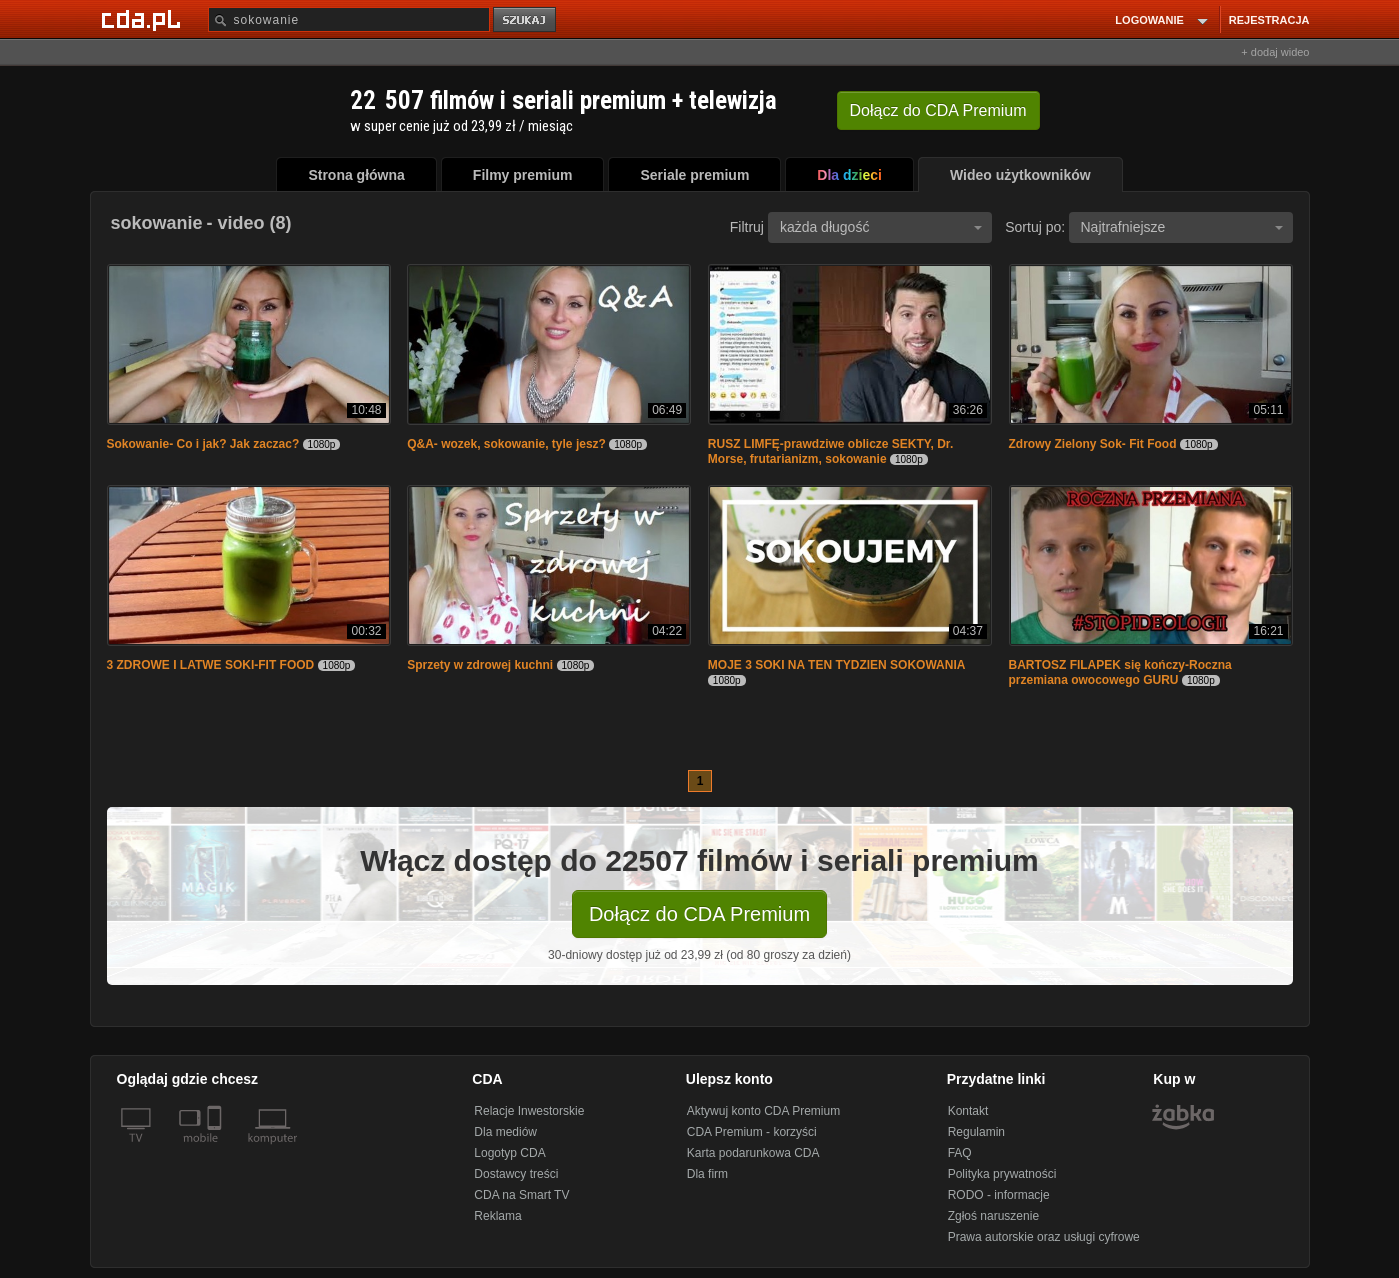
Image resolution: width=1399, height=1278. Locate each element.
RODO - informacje (999, 1195)
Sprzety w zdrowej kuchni (480, 665)
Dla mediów (505, 1132)
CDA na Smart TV (521, 1195)
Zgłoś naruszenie (993, 1216)
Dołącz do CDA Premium (699, 914)
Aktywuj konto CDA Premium (763, 1111)
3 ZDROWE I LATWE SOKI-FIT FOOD (211, 665)
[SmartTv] (216, 1150)
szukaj (526, 20)
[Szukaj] (349, 19)
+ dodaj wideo (1275, 52)
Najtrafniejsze (1182, 227)
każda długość (881, 227)
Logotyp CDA (509, 1153)
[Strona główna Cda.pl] (144, 19)
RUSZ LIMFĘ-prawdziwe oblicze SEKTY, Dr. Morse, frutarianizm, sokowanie (830, 451)
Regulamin (976, 1132)
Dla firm (707, 1174)
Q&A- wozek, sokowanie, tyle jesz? (506, 444)
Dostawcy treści (516, 1174)
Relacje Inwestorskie (529, 1111)
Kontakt (968, 1111)
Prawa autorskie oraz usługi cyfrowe (1044, 1237)
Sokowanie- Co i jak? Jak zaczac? (203, 444)
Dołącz (938, 110)
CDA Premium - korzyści (752, 1132)
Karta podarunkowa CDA (753, 1153)
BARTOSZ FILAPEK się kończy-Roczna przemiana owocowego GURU (1120, 672)
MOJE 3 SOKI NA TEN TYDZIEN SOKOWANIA (837, 665)
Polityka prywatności (1002, 1174)
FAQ (960, 1153)
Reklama (497, 1216)
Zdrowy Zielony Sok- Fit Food (1093, 444)
